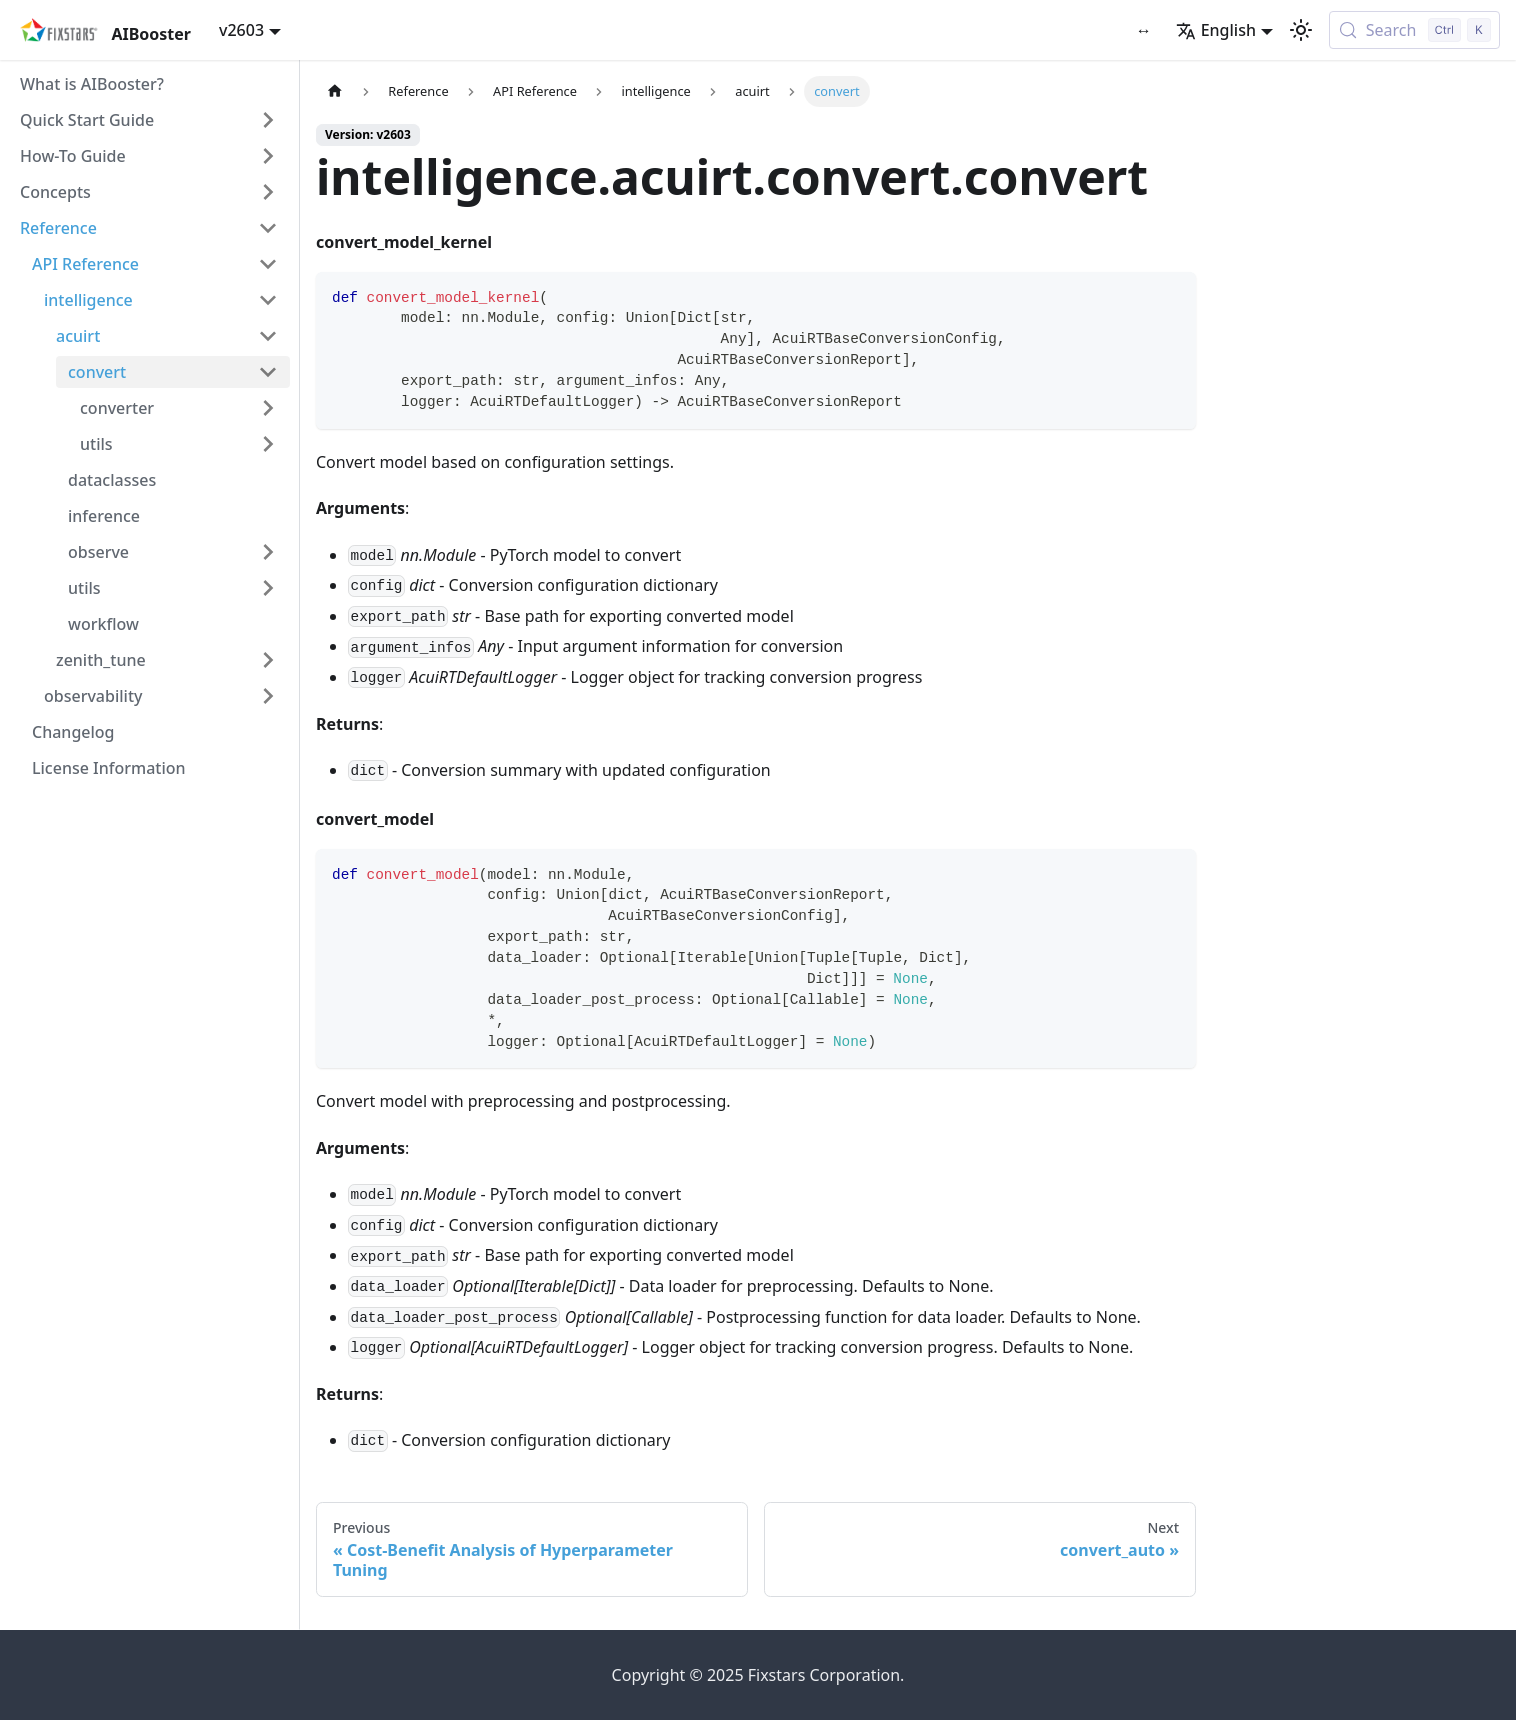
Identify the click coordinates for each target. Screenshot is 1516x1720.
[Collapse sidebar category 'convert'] (268, 372)
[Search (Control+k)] (1414, 30)
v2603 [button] (241, 30)
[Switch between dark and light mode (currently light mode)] (1301, 30)
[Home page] (335, 91)
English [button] (1216, 30)
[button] (149, 156)
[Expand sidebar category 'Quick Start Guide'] (268, 120)
